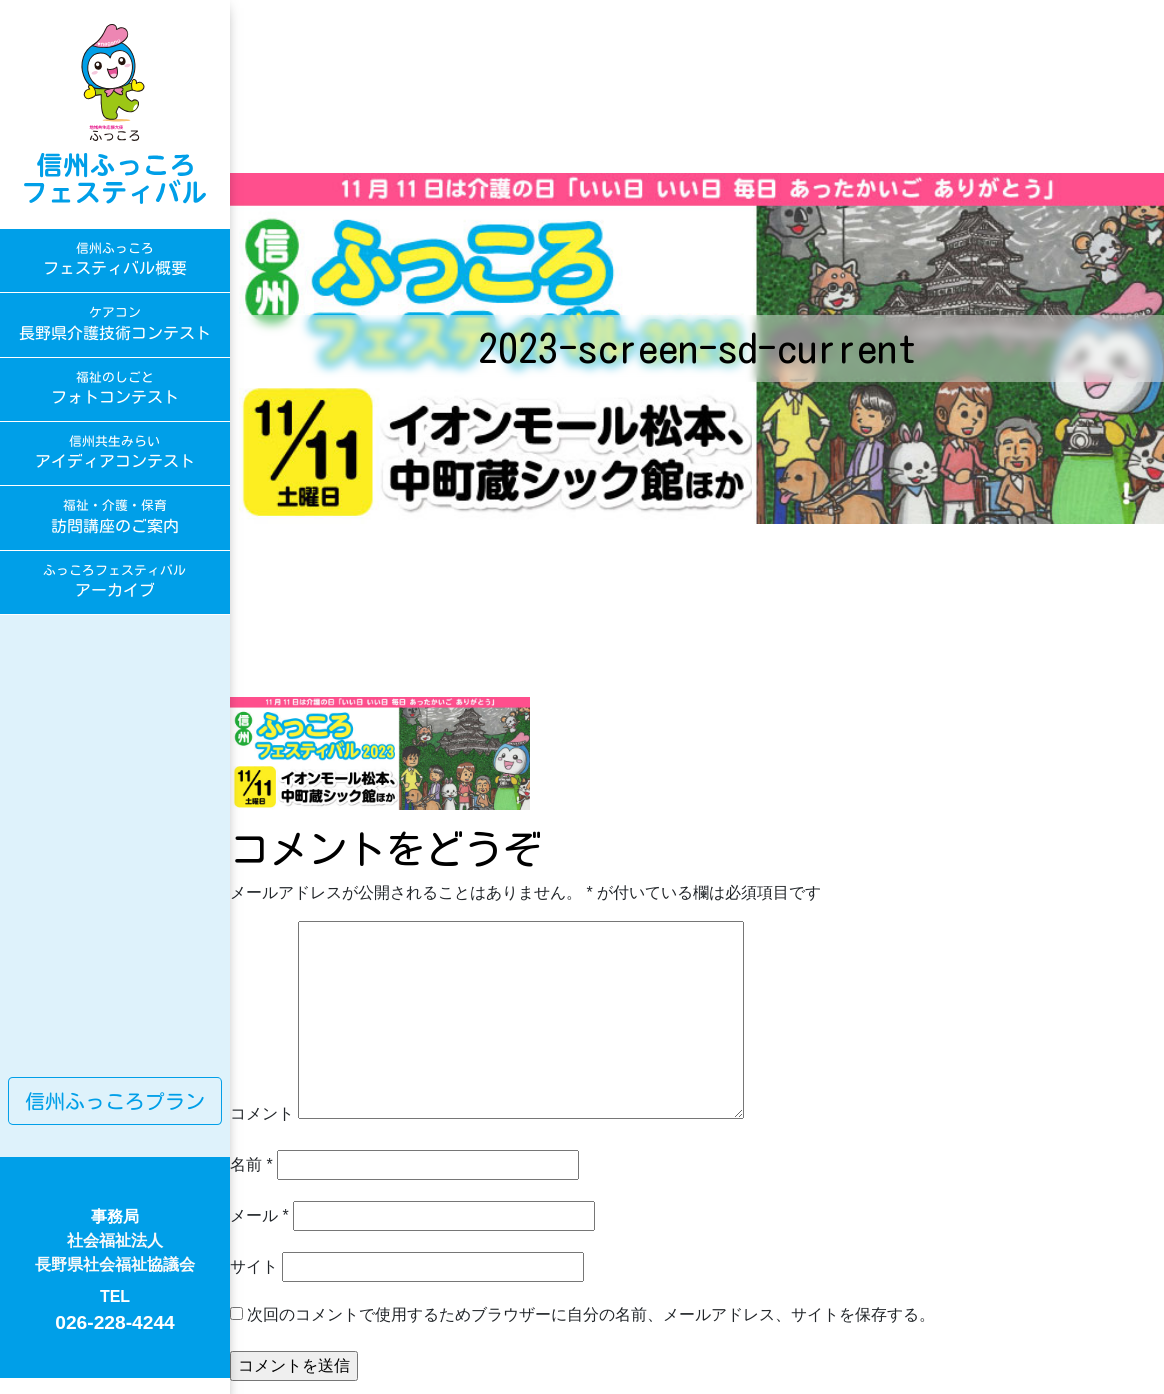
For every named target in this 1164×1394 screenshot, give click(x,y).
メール (259, 1215)
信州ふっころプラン (115, 1101)
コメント (262, 1113)
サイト (254, 1266)
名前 (251, 1164)
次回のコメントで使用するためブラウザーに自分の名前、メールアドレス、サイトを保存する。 (591, 1314)
